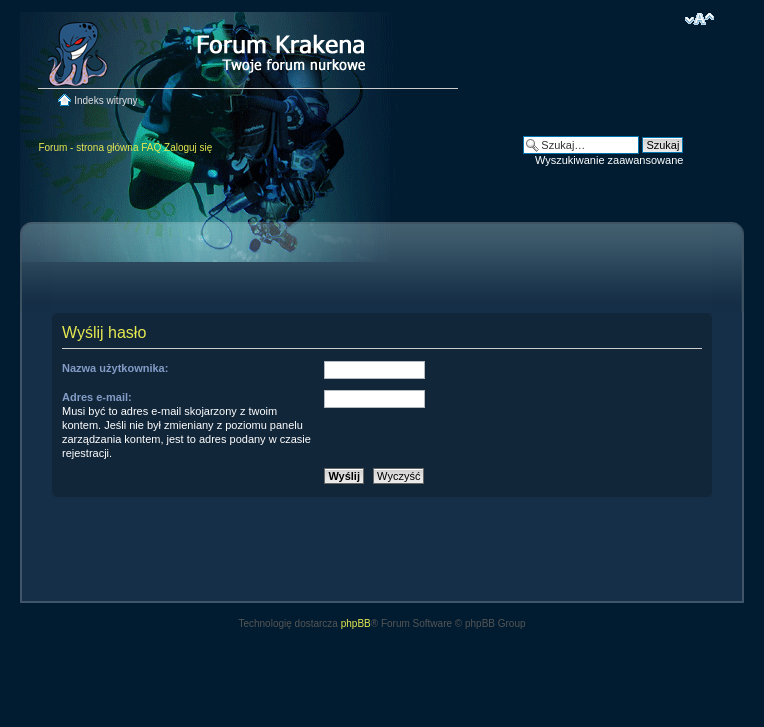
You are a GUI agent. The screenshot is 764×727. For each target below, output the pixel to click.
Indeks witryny (105, 100)
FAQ (151, 147)
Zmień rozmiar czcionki (699, 19)
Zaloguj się (188, 147)
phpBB (356, 623)
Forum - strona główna (88, 147)
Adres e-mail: (97, 397)
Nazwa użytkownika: (115, 368)
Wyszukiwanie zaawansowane (609, 160)
